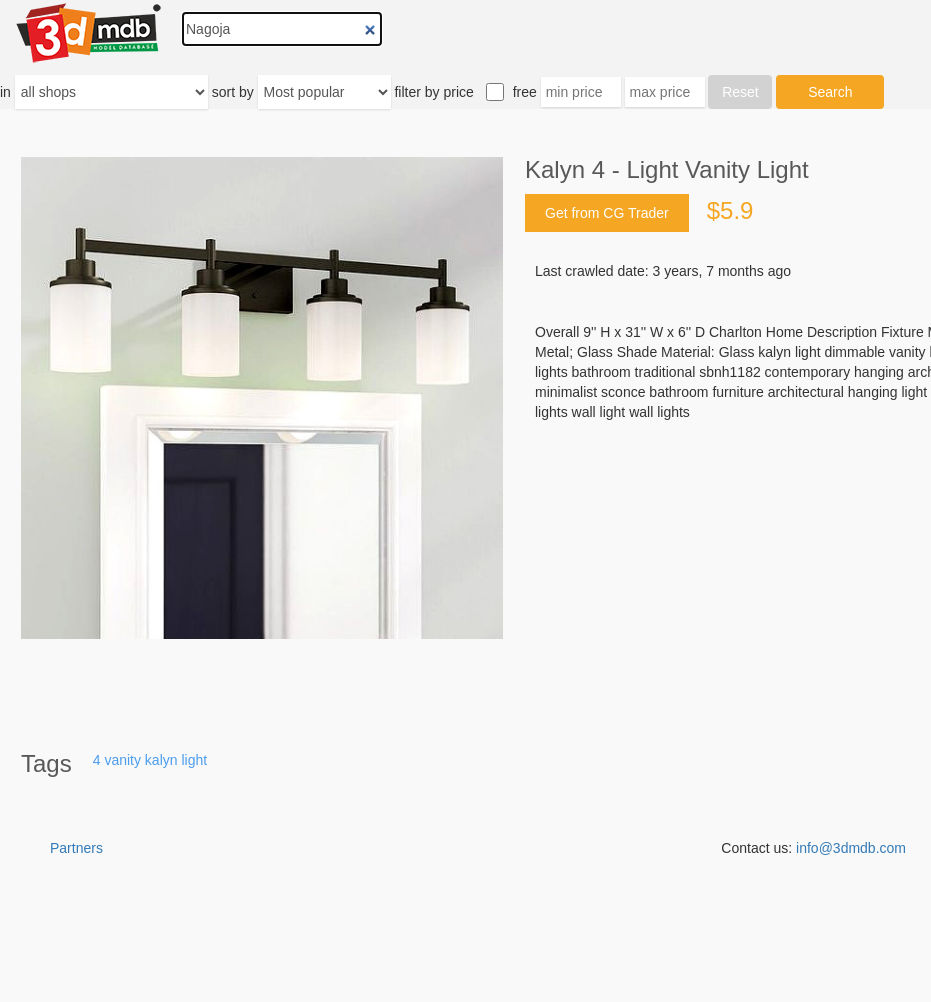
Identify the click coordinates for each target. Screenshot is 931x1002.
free (525, 92)
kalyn (161, 760)
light (194, 760)
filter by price (433, 92)
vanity (122, 760)
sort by (233, 92)
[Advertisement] (466, 952)
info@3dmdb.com (851, 848)
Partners (76, 848)
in (5, 92)
